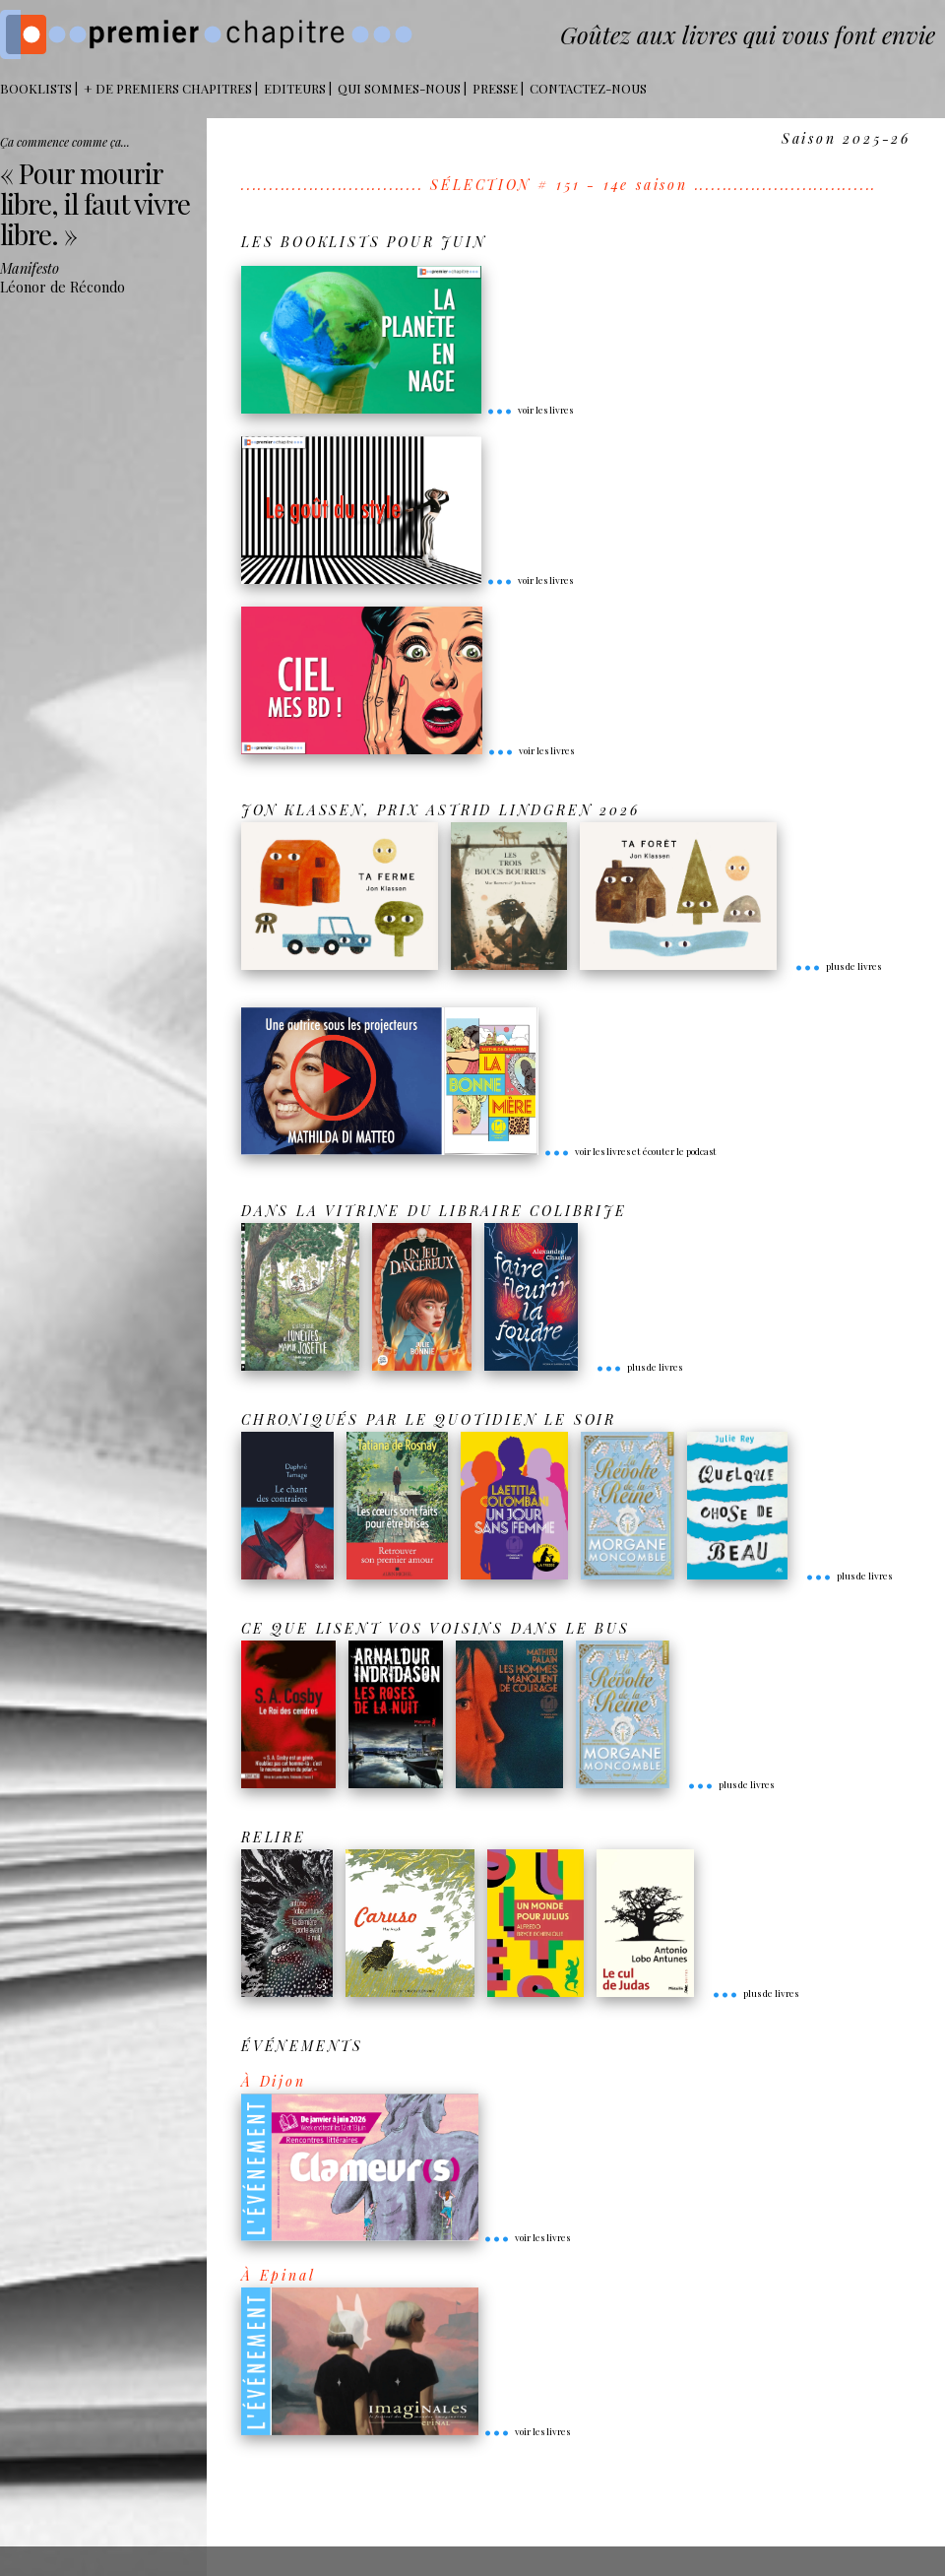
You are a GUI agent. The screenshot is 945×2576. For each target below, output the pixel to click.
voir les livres (529, 410)
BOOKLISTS (36, 88)
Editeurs (295, 88)
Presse (495, 88)
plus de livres (837, 966)
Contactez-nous (588, 88)
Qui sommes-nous (399, 88)
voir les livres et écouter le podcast (630, 1151)
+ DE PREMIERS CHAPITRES (168, 88)
